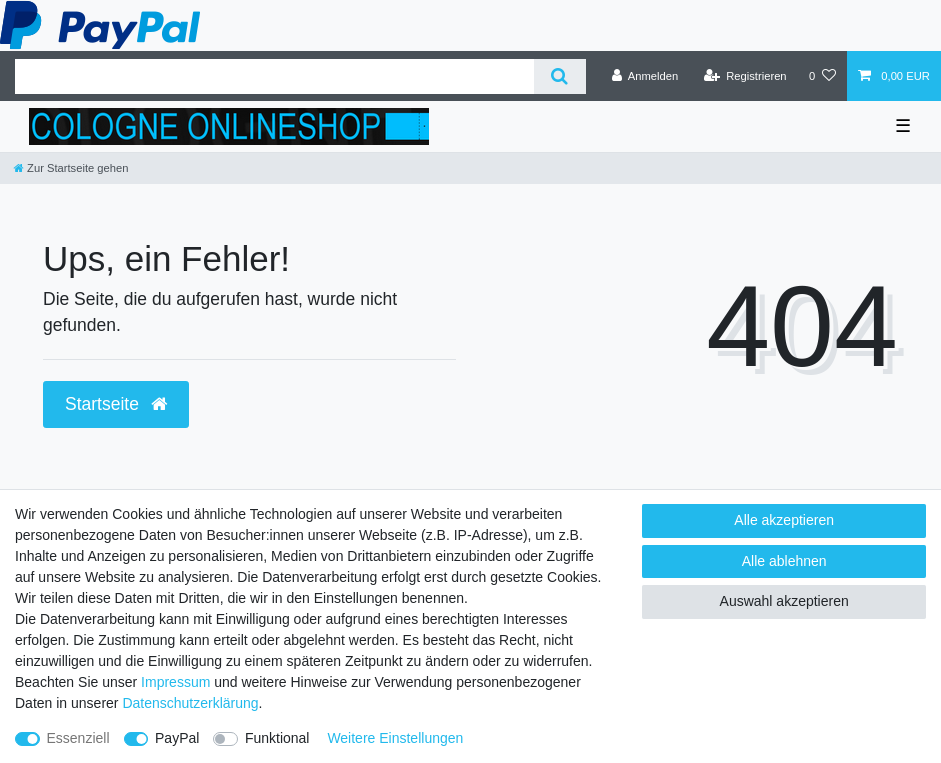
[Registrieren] (744, 76)
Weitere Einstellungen (395, 738)
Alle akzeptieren (784, 520)
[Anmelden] (645, 76)
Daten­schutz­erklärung (190, 703)
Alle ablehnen (784, 561)
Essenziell (78, 738)
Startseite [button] (116, 404)
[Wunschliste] (822, 76)
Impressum (175, 682)
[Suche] (559, 76)
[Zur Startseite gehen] (71, 168)
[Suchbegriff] (274, 76)
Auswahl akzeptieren (784, 601)
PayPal (177, 738)
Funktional (277, 738)
